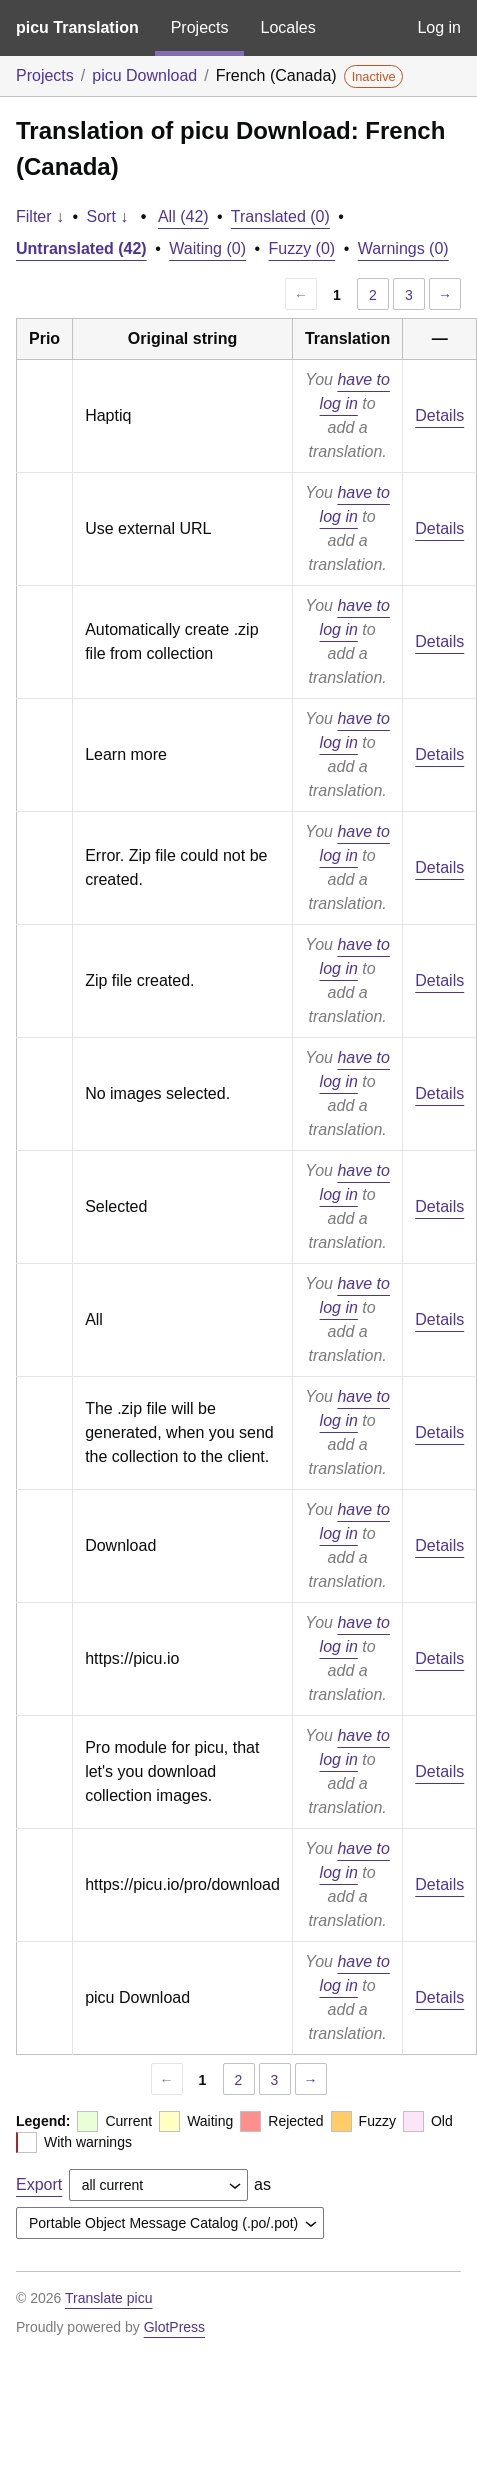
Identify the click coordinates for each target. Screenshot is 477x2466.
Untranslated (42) (81, 248)
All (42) (183, 216)
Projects (200, 27)
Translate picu (108, 2298)
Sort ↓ (108, 216)
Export (39, 2184)
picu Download (144, 75)
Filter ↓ (40, 216)
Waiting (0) (207, 248)
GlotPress (174, 2327)
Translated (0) (280, 216)
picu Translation (77, 27)
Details (439, 415)
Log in (439, 27)
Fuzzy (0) (302, 248)
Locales (287, 27)
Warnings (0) (403, 248)
